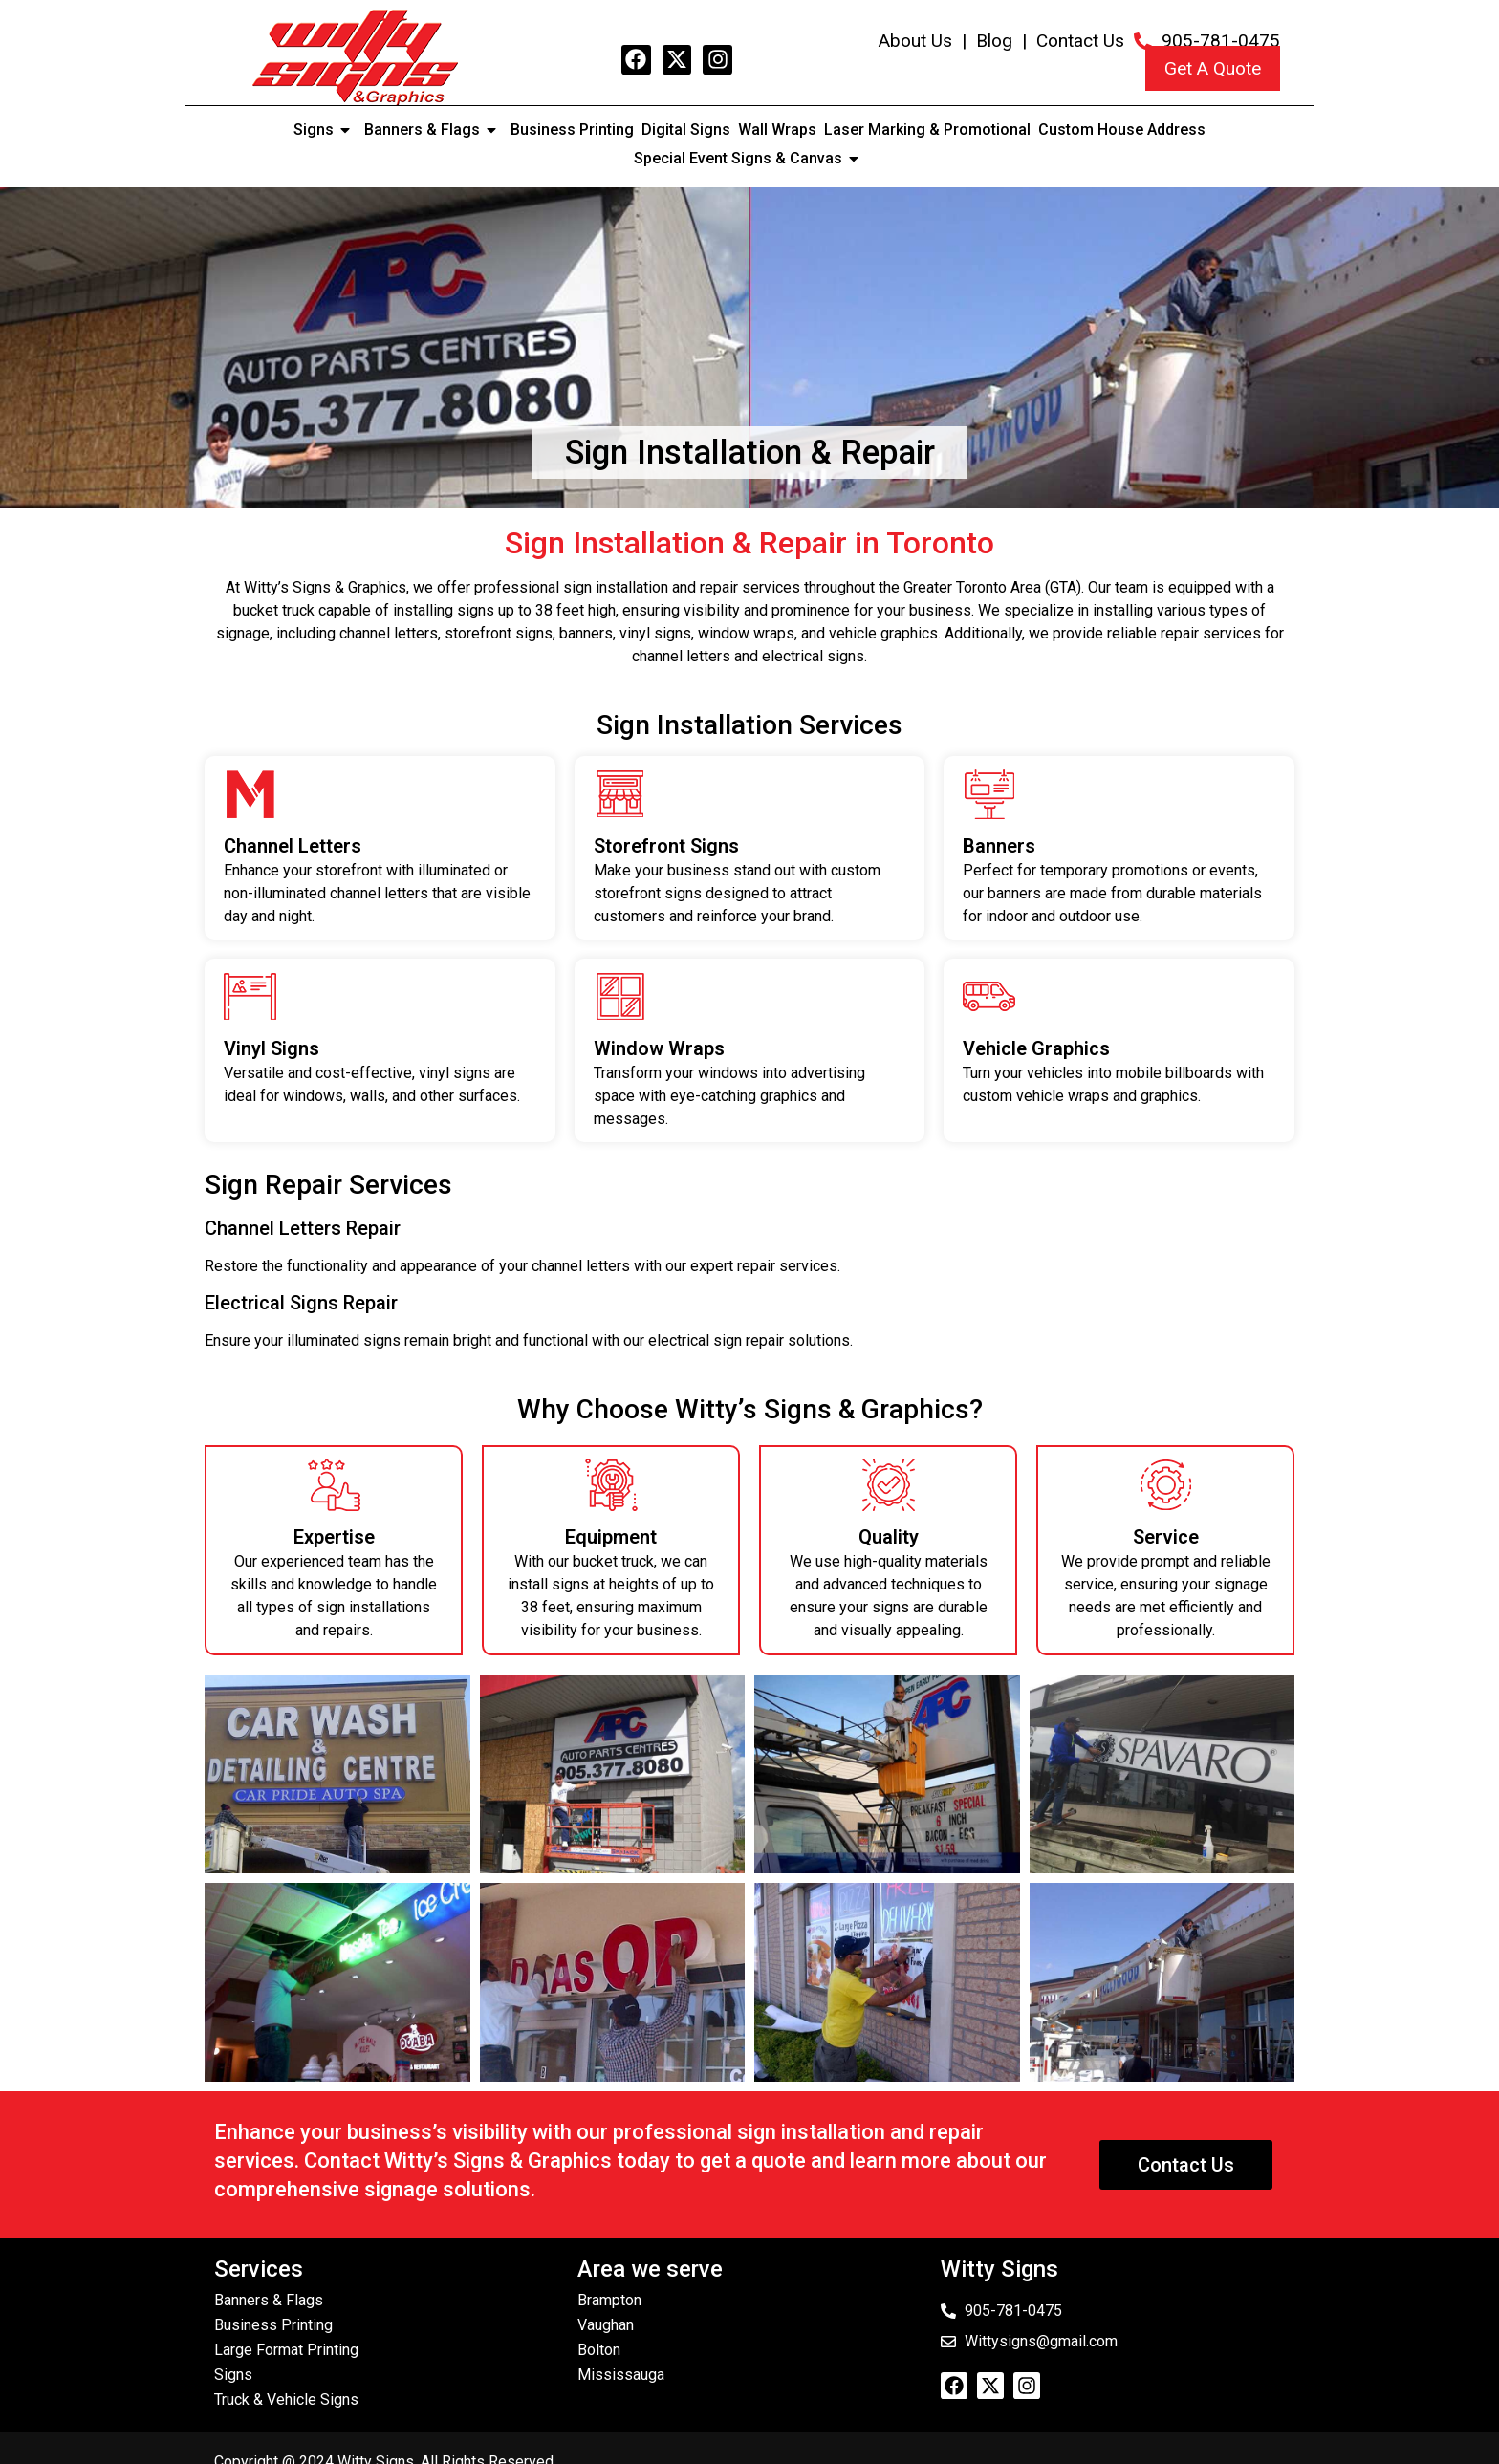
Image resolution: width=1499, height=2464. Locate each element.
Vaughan (605, 2325)
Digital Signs (685, 129)
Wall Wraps (777, 129)
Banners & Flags (433, 130)
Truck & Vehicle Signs (286, 2399)
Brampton (609, 2300)
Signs (325, 130)
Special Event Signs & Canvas (749, 158)
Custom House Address (1122, 129)
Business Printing (572, 129)
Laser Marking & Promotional (927, 129)
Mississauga (620, 2375)
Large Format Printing (286, 2350)
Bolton (598, 2350)
